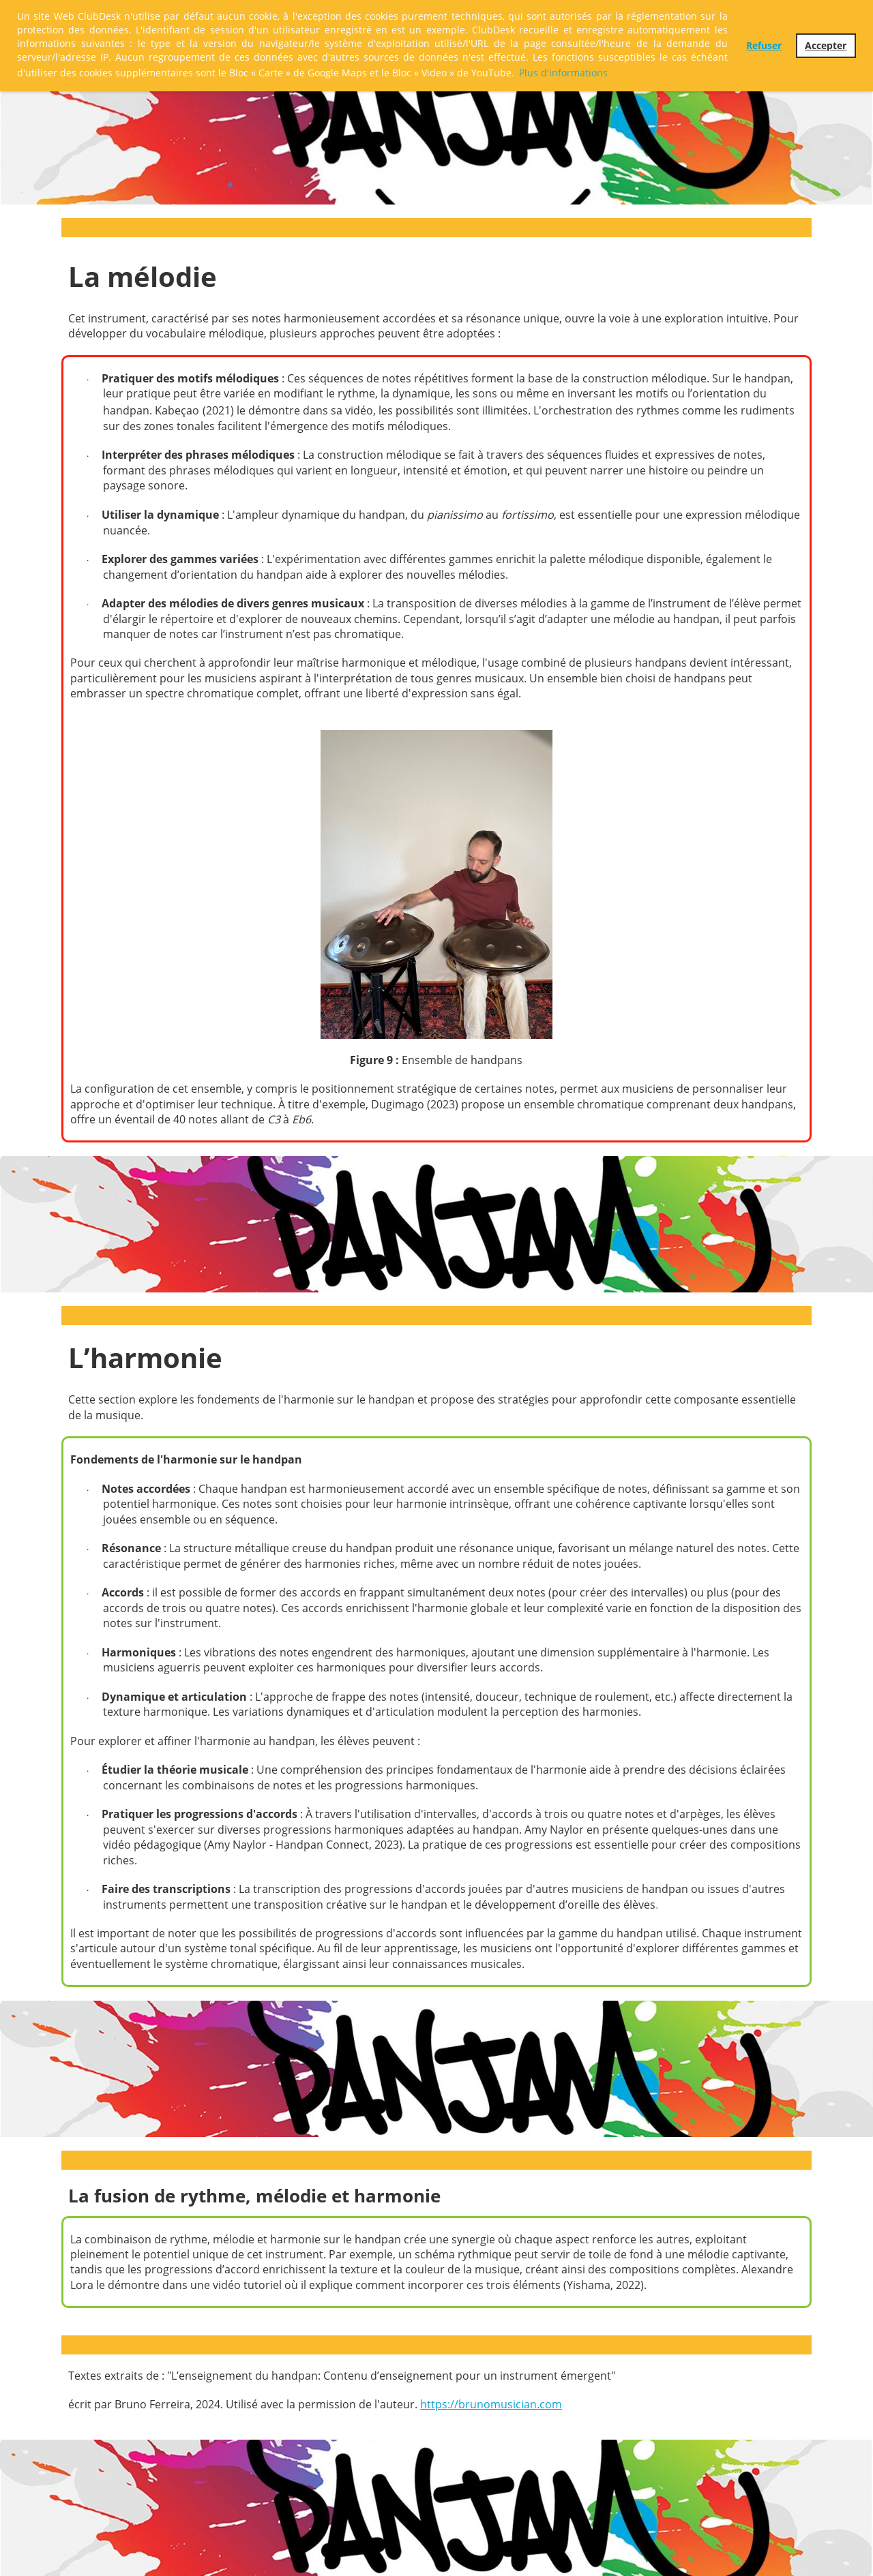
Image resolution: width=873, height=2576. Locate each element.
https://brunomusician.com (491, 2404)
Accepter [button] (825, 45)
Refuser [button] (764, 45)
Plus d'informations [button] (563, 72)
